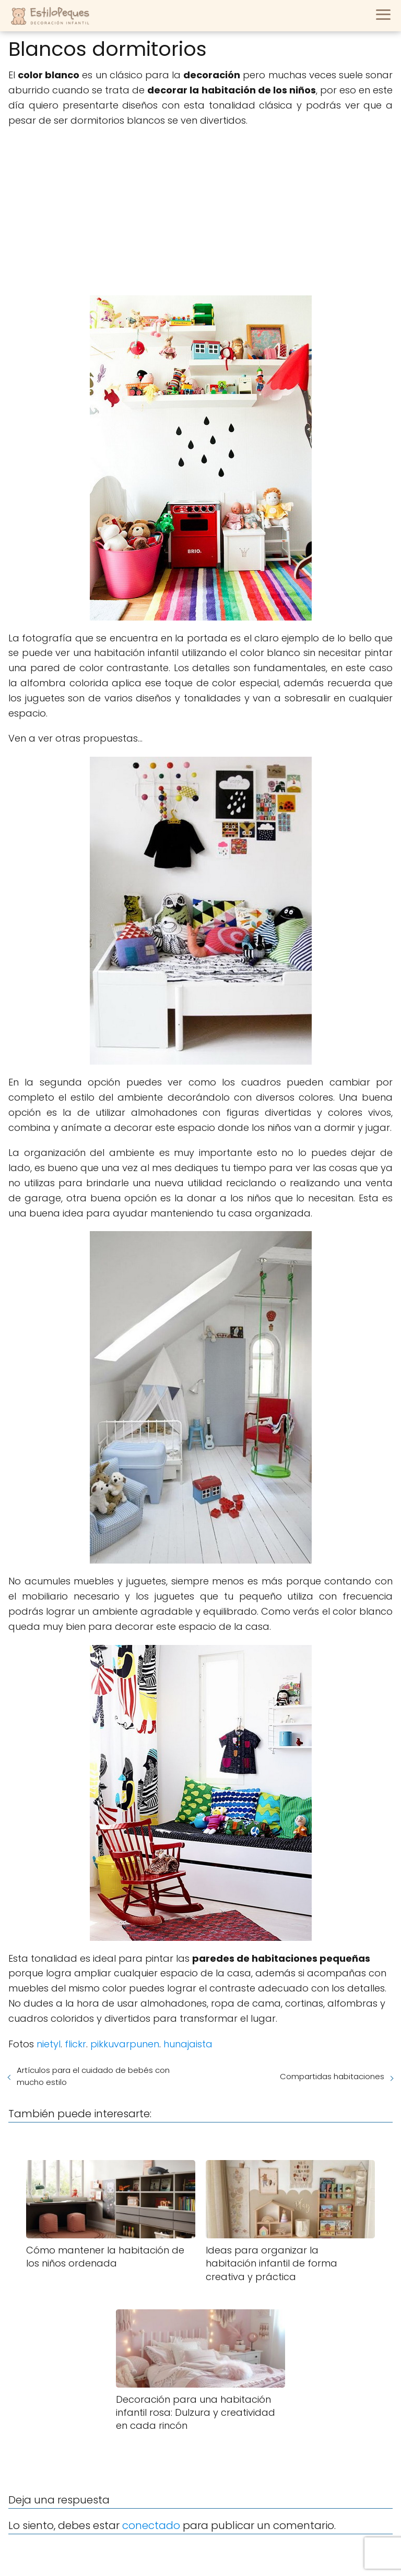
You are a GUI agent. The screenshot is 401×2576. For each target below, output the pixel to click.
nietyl (49, 2043)
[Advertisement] (200, 212)
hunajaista (188, 2043)
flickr (75, 2043)
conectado (151, 2525)
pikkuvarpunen (124, 2043)
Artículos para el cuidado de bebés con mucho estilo (93, 2076)
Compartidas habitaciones (332, 2076)
